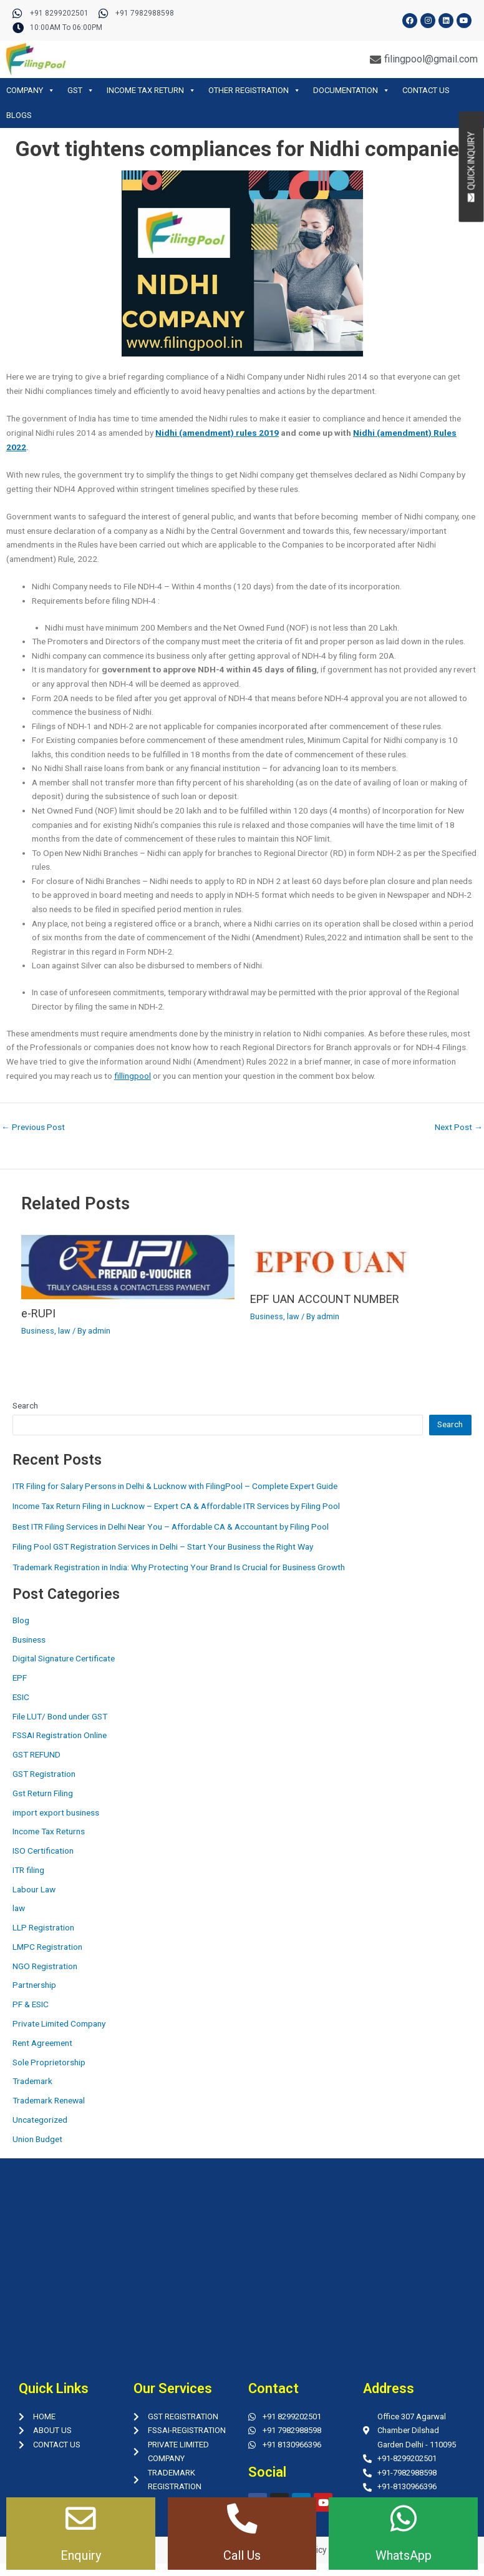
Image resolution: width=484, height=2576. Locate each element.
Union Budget (37, 2139)
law (64, 1330)
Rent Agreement (42, 2043)
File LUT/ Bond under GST (59, 1716)
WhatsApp (403, 2555)
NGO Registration (44, 1966)
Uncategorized (39, 2120)
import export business (55, 1812)
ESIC (20, 1697)
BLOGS (19, 115)
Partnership (34, 1985)
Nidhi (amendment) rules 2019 (217, 433)
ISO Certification (43, 1851)
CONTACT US (426, 90)
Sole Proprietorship (48, 2062)
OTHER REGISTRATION (254, 90)
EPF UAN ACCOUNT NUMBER (324, 1298)
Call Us (242, 2555)
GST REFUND (36, 1754)
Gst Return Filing (42, 1793)
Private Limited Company (58, 2023)
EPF (19, 1678)
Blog (20, 1620)
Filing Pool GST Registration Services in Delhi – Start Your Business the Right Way (162, 1546)
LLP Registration (43, 1927)
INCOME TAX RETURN (151, 90)
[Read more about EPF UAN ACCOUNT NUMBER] (332, 1259)
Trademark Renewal (48, 2100)
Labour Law (34, 1889)
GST (80, 90)
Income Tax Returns (48, 1831)
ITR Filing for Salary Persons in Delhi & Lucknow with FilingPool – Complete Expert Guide (174, 1486)
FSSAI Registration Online (59, 1735)
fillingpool (132, 1076)
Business (37, 1330)
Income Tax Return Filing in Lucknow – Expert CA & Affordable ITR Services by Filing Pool (176, 1506)
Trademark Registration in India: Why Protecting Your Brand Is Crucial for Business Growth (178, 1567)
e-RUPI (38, 1313)
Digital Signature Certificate (63, 1658)
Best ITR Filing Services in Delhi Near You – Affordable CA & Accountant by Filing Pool (170, 1526)
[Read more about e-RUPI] (127, 1266)
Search (25, 1405)
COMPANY (30, 90)
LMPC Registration (47, 1947)
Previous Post (33, 1127)
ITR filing (28, 1870)
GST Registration (43, 1774)
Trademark (32, 2081)
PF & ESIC (30, 2004)
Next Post (459, 1127)
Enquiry (80, 2555)
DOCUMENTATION (351, 90)
